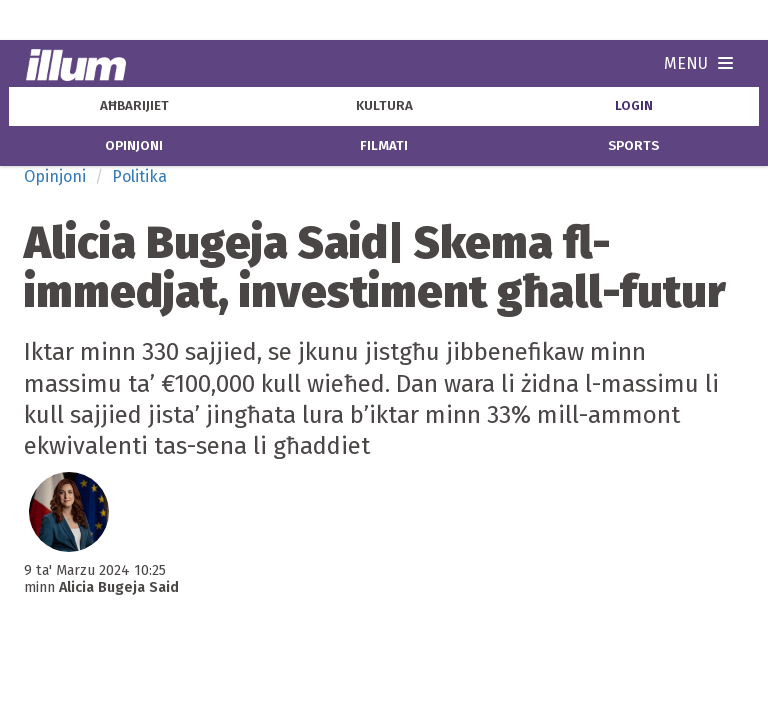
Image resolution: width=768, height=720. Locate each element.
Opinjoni (55, 176)
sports (633, 146)
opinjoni (134, 146)
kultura (384, 106)
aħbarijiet (134, 106)
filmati (384, 146)
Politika (139, 176)
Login (634, 106)
